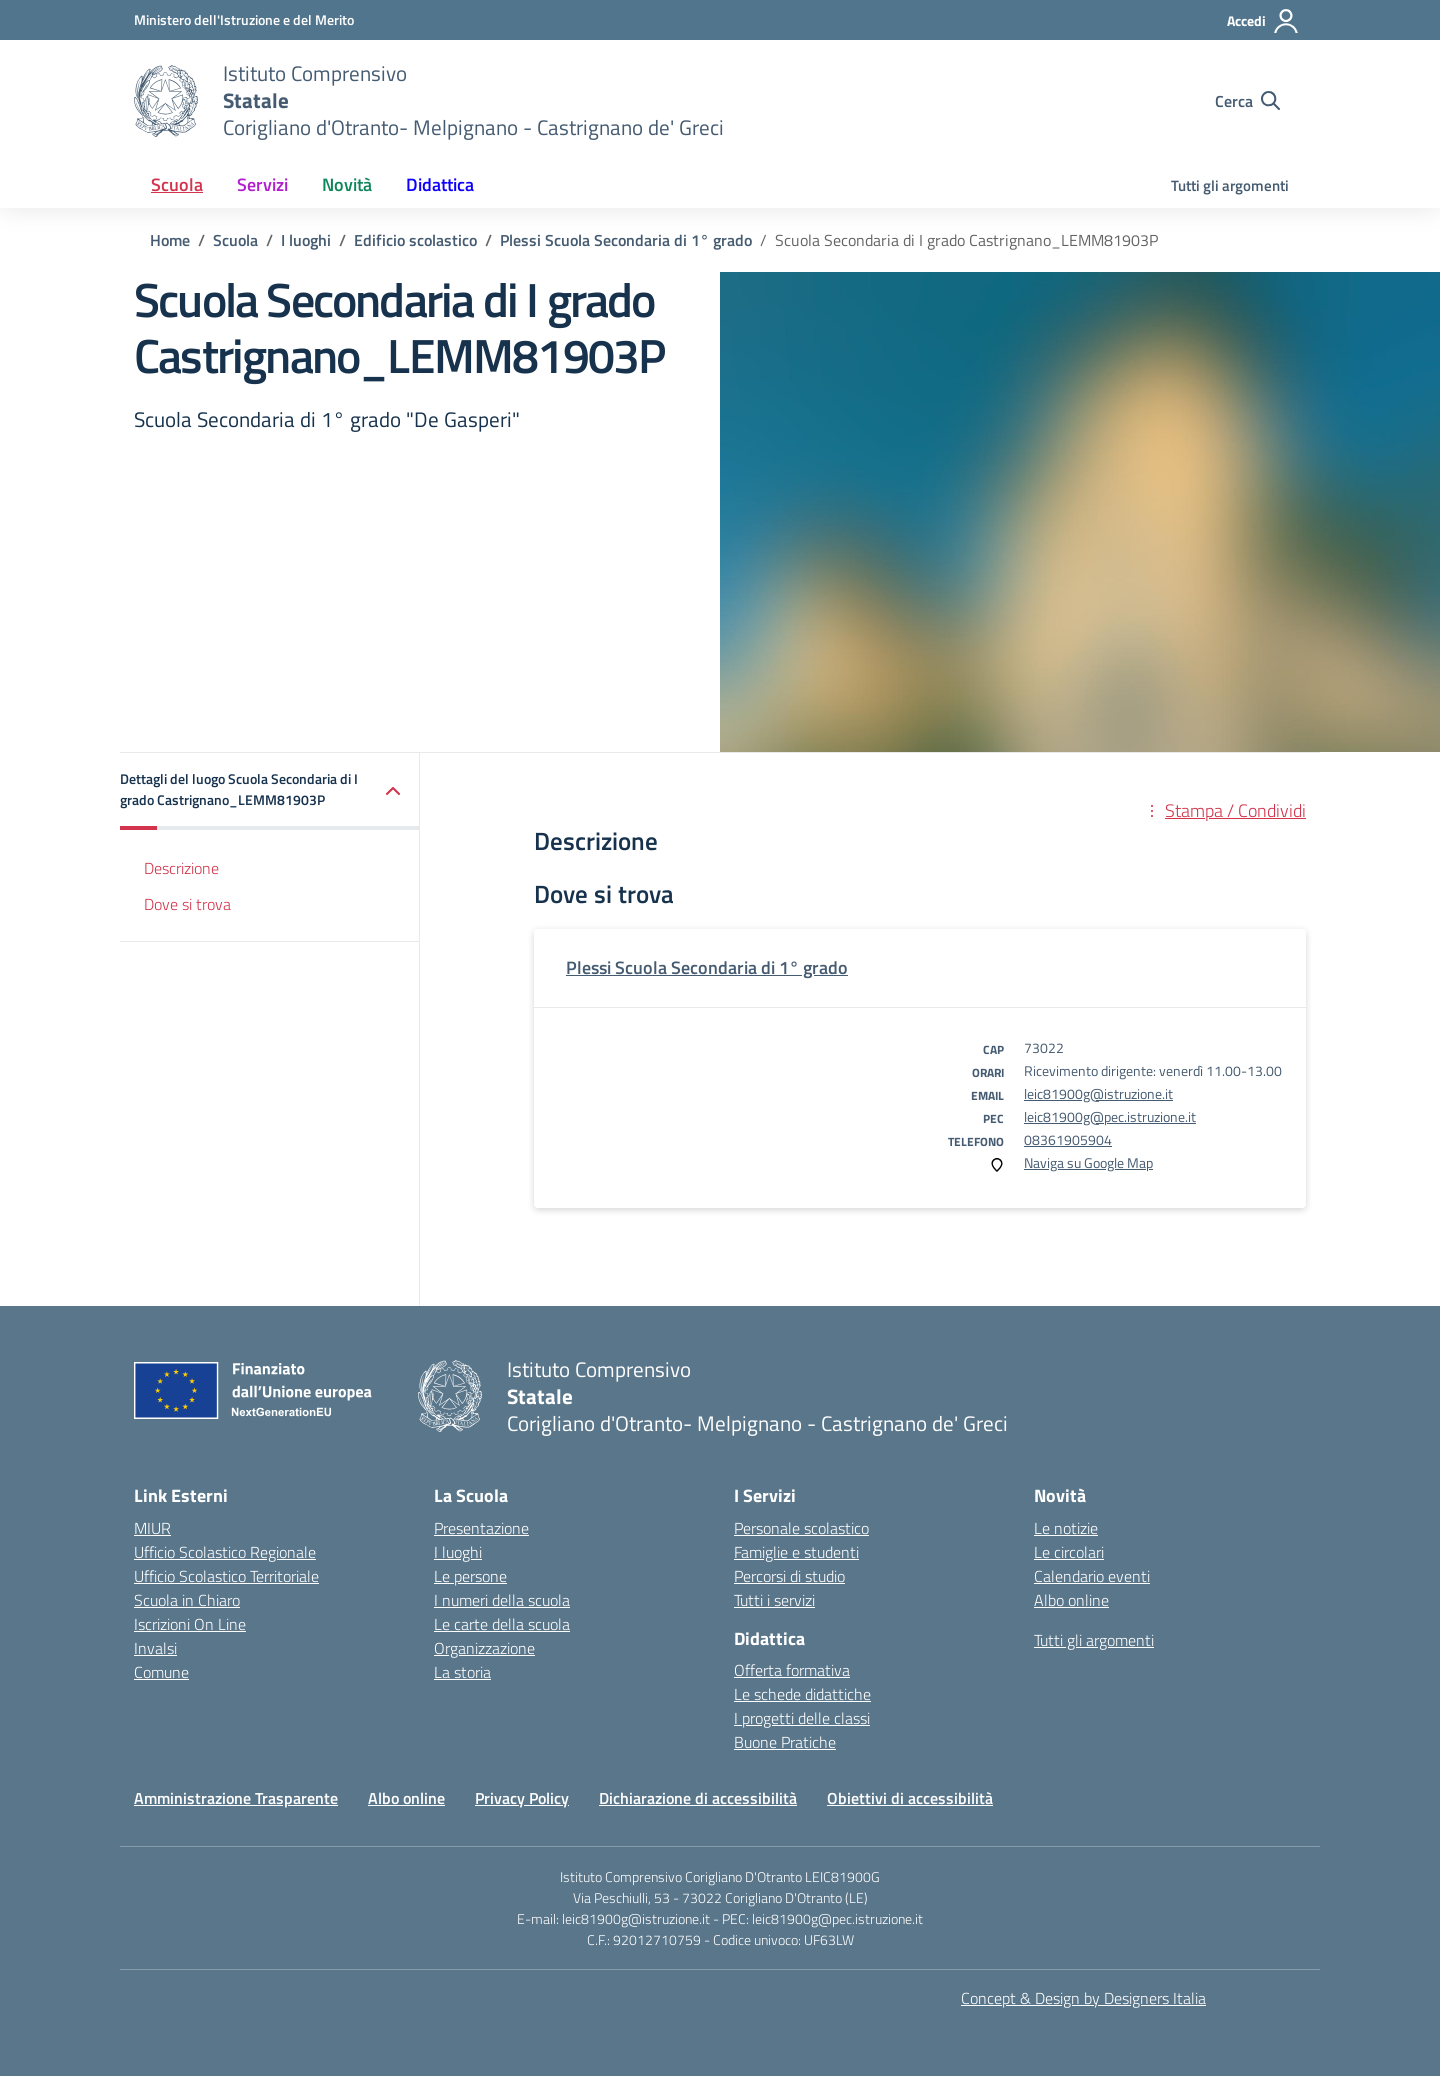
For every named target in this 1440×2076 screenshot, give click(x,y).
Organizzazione (484, 1648)
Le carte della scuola (502, 1624)
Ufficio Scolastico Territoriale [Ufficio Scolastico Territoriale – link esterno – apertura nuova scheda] (226, 1576)
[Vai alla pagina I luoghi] (306, 240)
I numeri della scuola (502, 1600)
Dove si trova (187, 904)
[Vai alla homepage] (166, 101)
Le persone (470, 1576)
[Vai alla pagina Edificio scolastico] (415, 240)
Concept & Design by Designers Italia (1083, 1998)
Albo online (1071, 1600)
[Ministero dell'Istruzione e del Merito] (244, 19)
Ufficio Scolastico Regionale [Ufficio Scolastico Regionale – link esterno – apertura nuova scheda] (225, 1552)
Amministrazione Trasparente (236, 1798)
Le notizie (1066, 1528)
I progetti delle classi (802, 1718)
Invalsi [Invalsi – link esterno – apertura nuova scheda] (155, 1648)
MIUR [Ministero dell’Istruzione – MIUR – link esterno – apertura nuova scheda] (152, 1528)
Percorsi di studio (789, 1576)
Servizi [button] (262, 184)
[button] (270, 791)
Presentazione (481, 1528)
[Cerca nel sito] (1247, 101)
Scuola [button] (177, 184)
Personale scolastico (801, 1528)
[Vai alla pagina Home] (170, 240)
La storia (462, 1672)
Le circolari (1069, 1552)
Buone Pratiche (785, 1742)
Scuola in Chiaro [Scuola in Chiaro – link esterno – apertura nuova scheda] (187, 1600)
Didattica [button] (440, 184)
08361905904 (1068, 1139)
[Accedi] (1263, 21)
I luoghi (458, 1552)
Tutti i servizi (774, 1600)
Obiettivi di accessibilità (910, 1798)
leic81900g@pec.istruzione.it (1110, 1116)
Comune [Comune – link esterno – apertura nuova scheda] (161, 1672)
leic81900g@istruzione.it (1098, 1093)
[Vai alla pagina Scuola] (235, 240)
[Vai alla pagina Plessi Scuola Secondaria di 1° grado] (626, 240)
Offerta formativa (792, 1670)
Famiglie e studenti (796, 1552)
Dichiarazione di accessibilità (698, 1798)
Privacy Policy (522, 1798)
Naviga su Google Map (1088, 1162)
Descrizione (181, 868)
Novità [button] (347, 184)
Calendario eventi (1092, 1576)
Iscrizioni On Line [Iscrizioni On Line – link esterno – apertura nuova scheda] (190, 1624)
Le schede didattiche (802, 1694)
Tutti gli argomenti (1230, 185)
